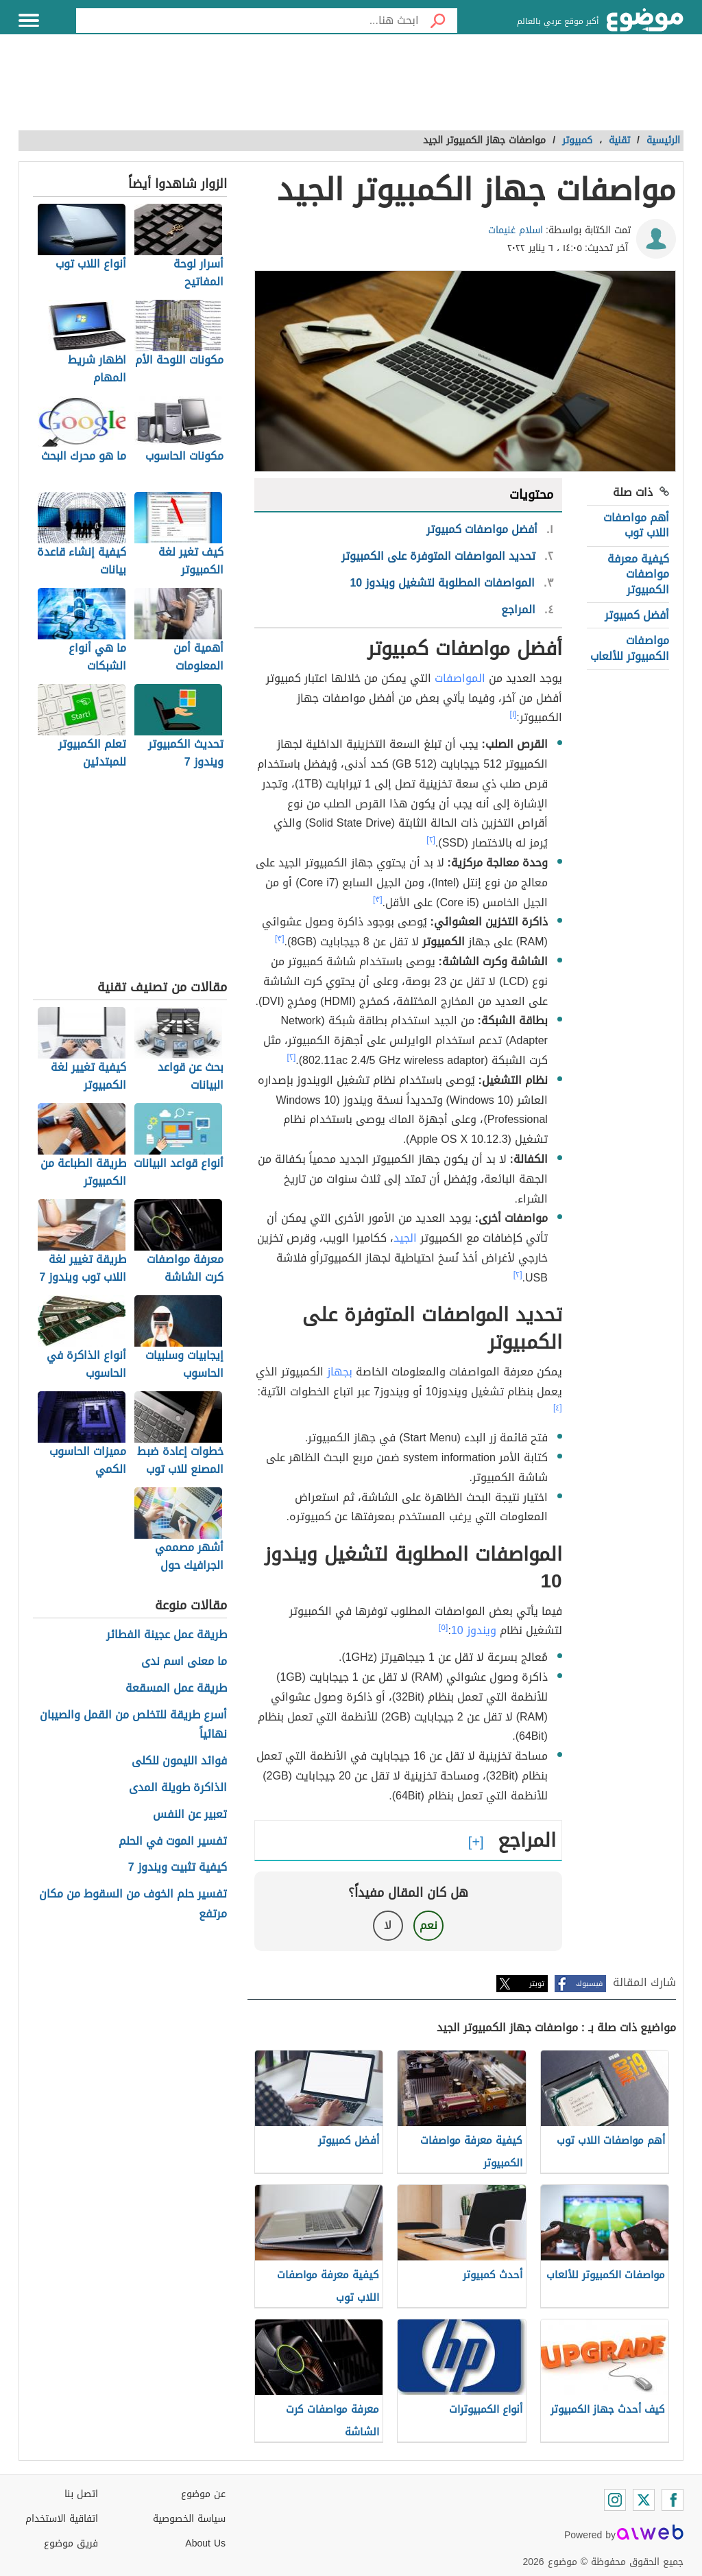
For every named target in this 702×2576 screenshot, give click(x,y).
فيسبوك (589, 1983)
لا (387, 1925)
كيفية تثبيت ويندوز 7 (177, 1868)
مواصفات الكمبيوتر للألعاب (629, 648)
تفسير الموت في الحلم (173, 1842)
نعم (428, 1925)
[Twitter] (644, 2500)
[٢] (430, 839)
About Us (205, 2543)
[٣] (378, 899)
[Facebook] (672, 2500)
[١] (513, 714)
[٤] (557, 1407)
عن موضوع (203, 2494)
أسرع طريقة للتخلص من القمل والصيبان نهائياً (133, 1725)
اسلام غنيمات (515, 230)
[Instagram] (615, 2500)
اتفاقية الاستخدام (61, 2518)
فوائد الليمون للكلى (179, 1761)
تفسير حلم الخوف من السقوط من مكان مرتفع (133, 1904)
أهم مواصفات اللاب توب (636, 525)
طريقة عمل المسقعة (176, 1689)
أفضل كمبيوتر (637, 615)
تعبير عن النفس (190, 1815)
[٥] (443, 1627)
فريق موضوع (71, 2543)
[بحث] (438, 20)
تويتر (536, 1983)
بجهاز (339, 1371)
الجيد (405, 1238)
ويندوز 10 (473, 1630)
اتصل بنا (81, 2494)
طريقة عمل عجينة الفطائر (166, 1635)
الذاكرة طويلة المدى (178, 1788)
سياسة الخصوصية (189, 2518)
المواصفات (460, 678)
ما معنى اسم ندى (184, 1662)
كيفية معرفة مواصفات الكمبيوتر (638, 574)
